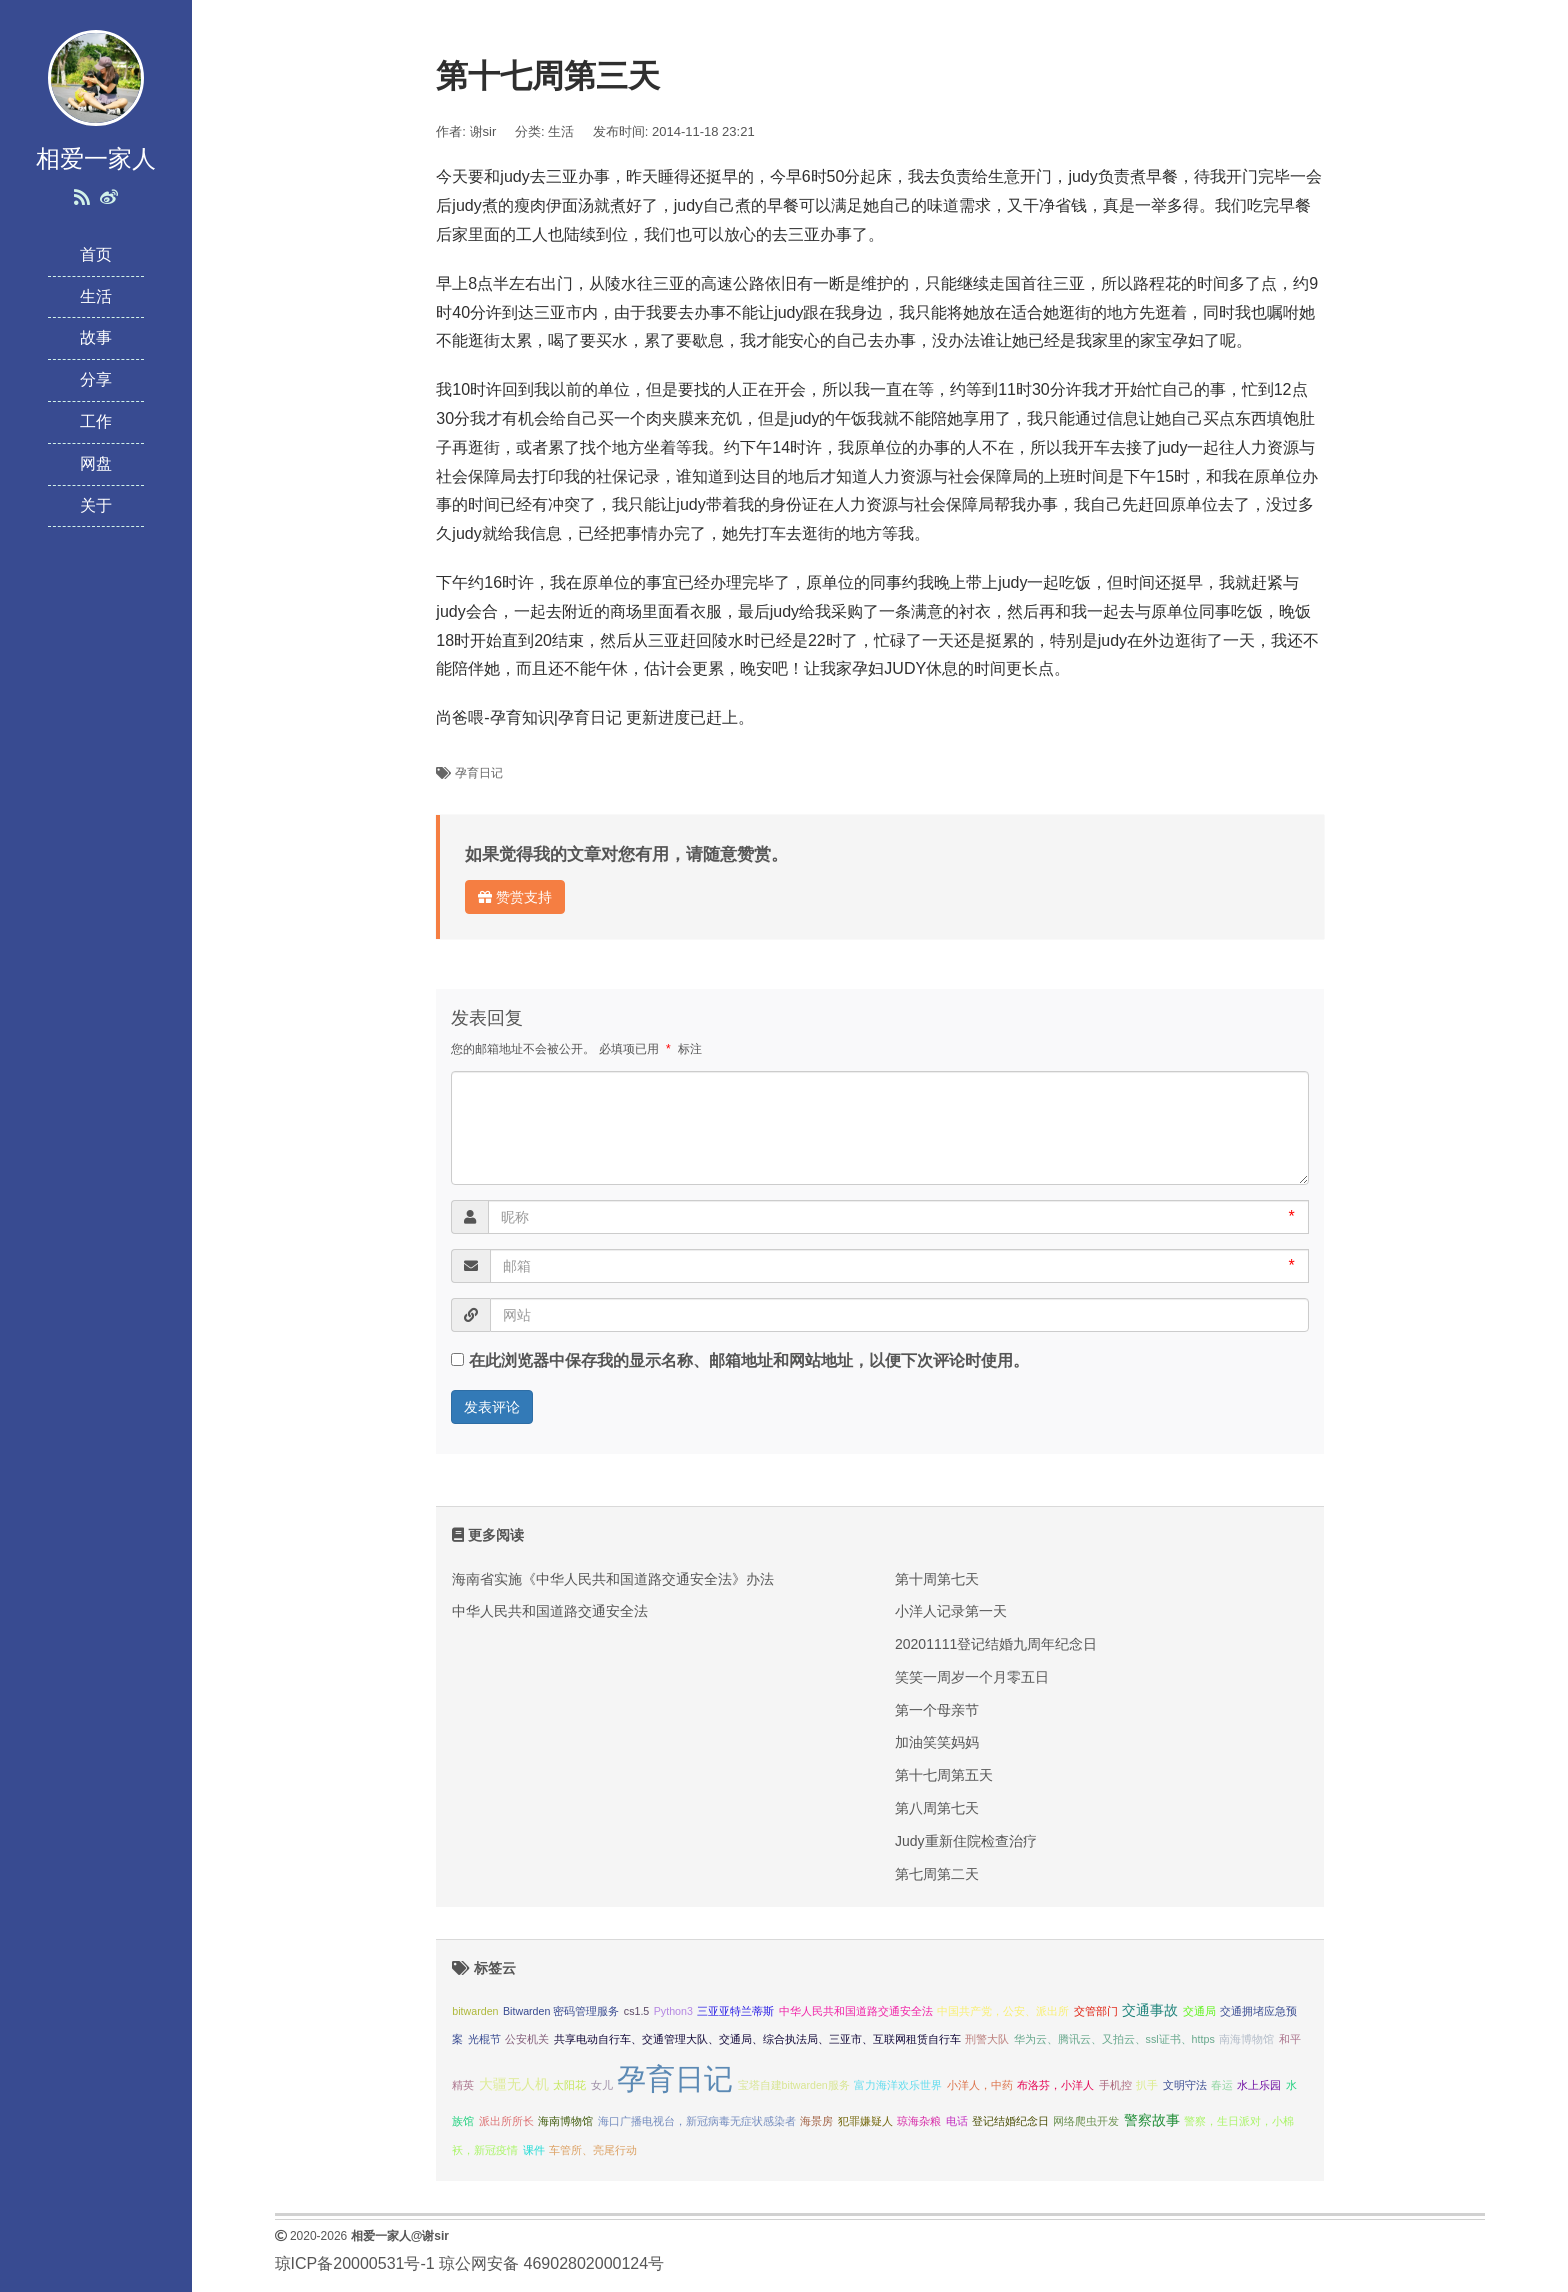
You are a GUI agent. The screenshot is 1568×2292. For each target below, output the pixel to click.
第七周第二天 (937, 1874)
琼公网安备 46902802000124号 (551, 2263)
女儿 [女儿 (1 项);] (602, 2085)
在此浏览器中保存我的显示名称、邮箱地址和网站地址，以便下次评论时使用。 (749, 1360)
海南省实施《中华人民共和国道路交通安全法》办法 (613, 1579)
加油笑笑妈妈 (937, 1742)
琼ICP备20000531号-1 (355, 2263)
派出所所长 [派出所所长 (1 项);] (506, 2121)
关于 (96, 505)
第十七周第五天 (944, 1775)
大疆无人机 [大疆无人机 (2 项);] (514, 2084)
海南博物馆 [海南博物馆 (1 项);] (565, 2121)
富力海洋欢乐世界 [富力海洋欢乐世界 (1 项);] (898, 2085)
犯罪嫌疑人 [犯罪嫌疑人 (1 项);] (865, 2121)
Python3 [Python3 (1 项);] (673, 2011)
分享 (96, 379)
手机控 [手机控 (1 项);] (1115, 2085)
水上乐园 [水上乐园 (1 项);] (1259, 2085)
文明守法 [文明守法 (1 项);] (1185, 2085)
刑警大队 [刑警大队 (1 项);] (987, 2039)
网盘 (96, 463)
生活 (96, 296)
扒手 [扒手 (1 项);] (1147, 2085)
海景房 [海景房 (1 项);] (816, 2121)
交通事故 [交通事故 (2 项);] (1150, 2010)
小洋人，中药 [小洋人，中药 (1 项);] (980, 2085)
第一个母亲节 (937, 1710)
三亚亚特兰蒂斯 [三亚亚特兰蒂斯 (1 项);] (735, 2011)
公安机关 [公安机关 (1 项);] (527, 2039)
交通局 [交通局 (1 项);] (1199, 2011)
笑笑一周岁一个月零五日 (972, 1677)
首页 (96, 254)
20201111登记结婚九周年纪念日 (996, 1644)
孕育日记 (479, 773)
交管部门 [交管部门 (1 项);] (1096, 2011)
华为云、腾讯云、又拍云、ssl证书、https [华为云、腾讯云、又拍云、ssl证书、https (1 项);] (1114, 2039)
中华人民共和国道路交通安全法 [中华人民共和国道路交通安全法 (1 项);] (856, 2011)
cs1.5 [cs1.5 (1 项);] (636, 2011)
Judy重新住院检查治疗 (966, 1841)
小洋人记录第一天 (951, 1611)
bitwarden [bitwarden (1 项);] (475, 2011)
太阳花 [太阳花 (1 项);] (569, 2085)
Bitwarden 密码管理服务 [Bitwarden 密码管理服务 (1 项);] (561, 2011)
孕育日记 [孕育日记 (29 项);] (675, 2078)
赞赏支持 (515, 897)
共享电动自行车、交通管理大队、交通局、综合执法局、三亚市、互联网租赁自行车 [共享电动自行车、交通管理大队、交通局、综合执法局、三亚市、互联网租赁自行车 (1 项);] (757, 2039)
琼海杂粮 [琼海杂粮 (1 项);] (919, 2121)
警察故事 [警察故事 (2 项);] (1152, 2120)
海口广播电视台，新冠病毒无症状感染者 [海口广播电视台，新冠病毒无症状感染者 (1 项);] (697, 2121)
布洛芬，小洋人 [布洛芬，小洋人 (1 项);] (1055, 2085)
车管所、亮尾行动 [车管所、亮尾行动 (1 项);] (593, 2150)
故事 (96, 337)
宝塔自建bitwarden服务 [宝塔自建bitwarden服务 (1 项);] (794, 2085)
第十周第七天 (937, 1579)
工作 (96, 421)
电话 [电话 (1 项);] (957, 2121)
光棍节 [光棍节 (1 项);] (484, 2039)
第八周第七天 (937, 1808)
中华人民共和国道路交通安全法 (550, 1611)
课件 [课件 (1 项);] (534, 2150)
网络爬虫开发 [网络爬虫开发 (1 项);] (1086, 2121)
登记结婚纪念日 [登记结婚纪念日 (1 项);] (1010, 2121)
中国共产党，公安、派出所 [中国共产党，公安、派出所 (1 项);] (1003, 2011)
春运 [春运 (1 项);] (1222, 2085)
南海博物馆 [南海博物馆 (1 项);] (1246, 2039)
